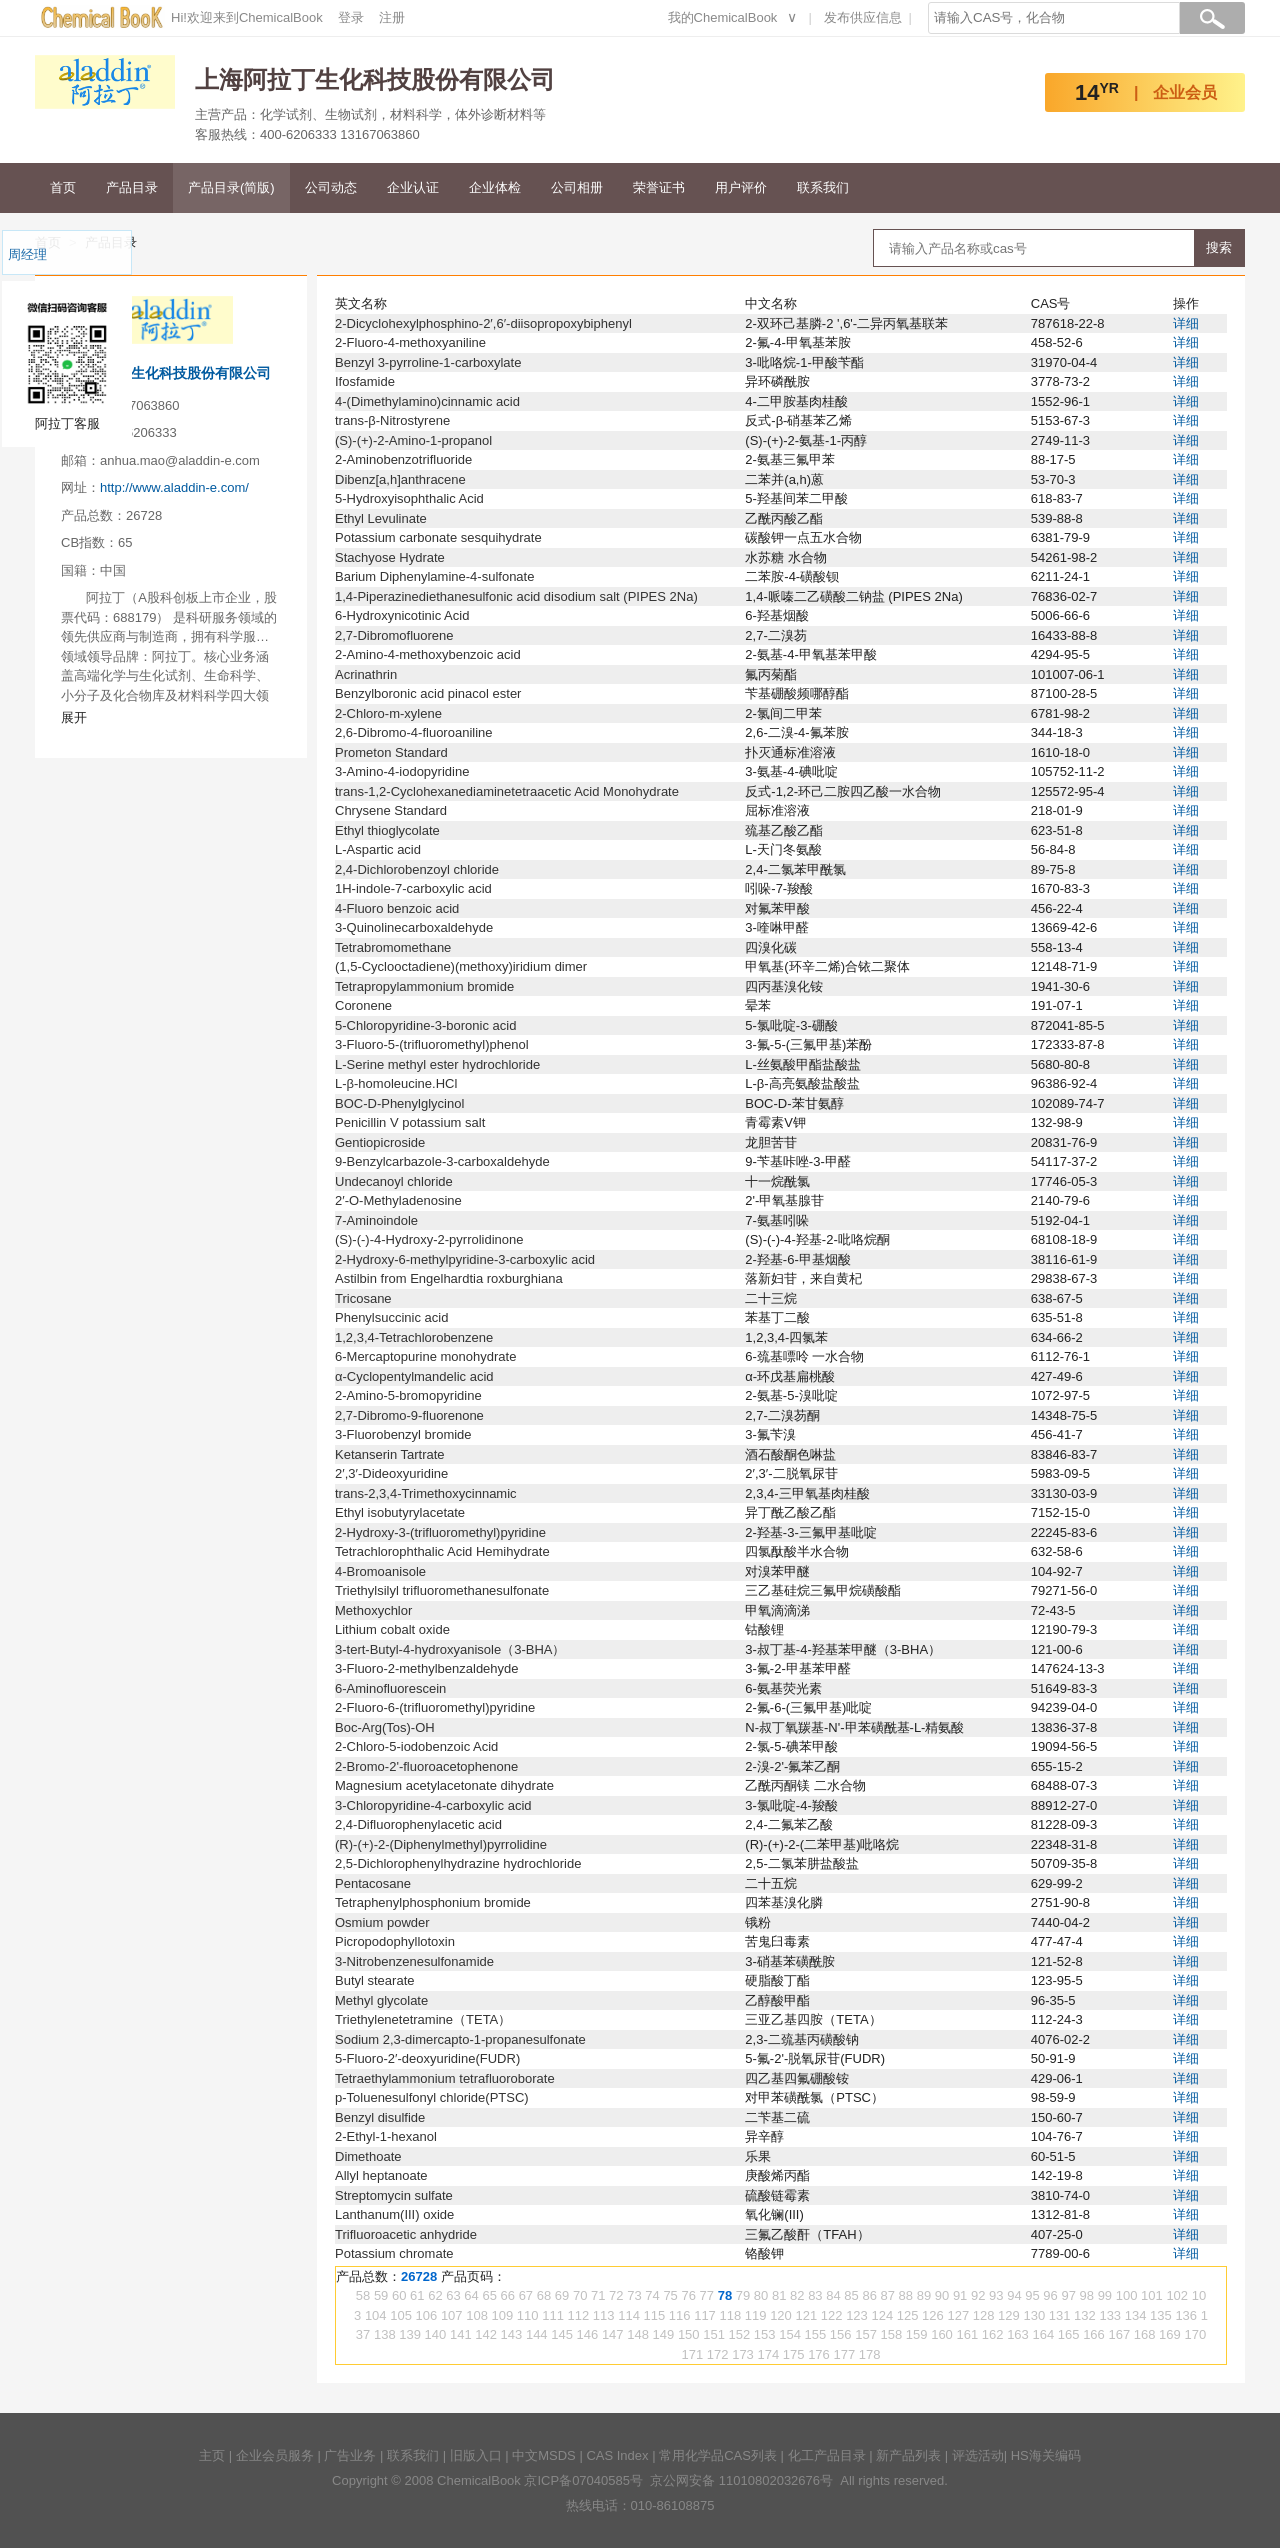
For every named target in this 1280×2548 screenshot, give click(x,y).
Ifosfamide (365, 381)
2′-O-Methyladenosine (398, 1200)
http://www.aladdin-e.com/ (174, 487)
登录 (351, 17)
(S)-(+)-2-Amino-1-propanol (413, 440)
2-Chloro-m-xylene (388, 713)
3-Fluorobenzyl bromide (403, 1434)
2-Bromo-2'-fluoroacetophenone (426, 1766)
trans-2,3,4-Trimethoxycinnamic (426, 1493)
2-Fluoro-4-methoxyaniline (410, 342)
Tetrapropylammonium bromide (424, 986)
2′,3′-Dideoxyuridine (391, 1473)
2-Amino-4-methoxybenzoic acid (428, 654)
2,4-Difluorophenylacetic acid (418, 1824)
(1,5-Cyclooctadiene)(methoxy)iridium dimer (461, 966)
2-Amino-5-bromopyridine (408, 1395)
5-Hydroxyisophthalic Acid (409, 498)
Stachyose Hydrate (390, 557)
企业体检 (495, 187)
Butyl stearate (375, 1980)
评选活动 (978, 2455)
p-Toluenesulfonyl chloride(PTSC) (432, 2097)
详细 (1186, 323)
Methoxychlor (373, 1610)
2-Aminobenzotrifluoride (403, 459)
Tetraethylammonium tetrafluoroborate (445, 2078)
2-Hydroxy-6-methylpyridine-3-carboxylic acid (465, 1259)
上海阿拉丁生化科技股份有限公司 (166, 373)
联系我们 (823, 187)
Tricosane (363, 1298)
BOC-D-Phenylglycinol (399, 1103)
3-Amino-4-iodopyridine (402, 771)
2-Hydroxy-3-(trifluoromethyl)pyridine (440, 1532)
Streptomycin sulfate (394, 2195)
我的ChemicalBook (723, 17)
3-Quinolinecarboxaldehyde (414, 927)
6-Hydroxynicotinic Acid (402, 615)
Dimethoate (368, 2156)
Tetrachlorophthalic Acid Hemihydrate (442, 1551)
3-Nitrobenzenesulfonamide (414, 1961)
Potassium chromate (394, 2253)
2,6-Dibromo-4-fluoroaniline (414, 732)
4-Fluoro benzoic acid (397, 908)
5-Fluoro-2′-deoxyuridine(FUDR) (427, 2058)
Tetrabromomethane (393, 947)
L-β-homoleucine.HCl (396, 1083)
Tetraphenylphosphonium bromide (433, 1902)
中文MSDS (544, 2455)
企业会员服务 (275, 2455)
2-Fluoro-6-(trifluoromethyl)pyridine (435, 1707)
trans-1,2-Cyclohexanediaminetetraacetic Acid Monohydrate (507, 791)
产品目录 (132, 187)
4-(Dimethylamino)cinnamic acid (427, 401)
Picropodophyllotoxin (395, 1941)
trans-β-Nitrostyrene (392, 420)
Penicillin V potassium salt (410, 1122)
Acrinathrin (366, 674)
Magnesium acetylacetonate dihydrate (444, 1785)
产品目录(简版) (231, 187)
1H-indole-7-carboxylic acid (413, 888)
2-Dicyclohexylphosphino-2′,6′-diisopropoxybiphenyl (483, 323)
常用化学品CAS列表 (718, 2455)
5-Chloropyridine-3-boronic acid (425, 1025)
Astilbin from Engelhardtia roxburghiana (449, 1278)
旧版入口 (476, 2455)
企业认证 (413, 187)
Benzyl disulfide (380, 2117)
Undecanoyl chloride (394, 1181)
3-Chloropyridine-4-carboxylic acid (433, 1805)
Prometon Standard (391, 752)
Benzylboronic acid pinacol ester (428, 693)
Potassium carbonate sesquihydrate (438, 537)
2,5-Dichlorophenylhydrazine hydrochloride (458, 1863)
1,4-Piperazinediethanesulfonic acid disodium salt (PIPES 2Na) (516, 596)
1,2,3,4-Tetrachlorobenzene (414, 1337)
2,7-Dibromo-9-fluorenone (409, 1415)
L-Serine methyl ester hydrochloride (437, 1064)
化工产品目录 (827, 2455)
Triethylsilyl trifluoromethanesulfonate (442, 1590)
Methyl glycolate (381, 2000)
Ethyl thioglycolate (387, 830)
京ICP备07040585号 (583, 2480)
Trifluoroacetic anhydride (406, 2234)
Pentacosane (373, 1883)
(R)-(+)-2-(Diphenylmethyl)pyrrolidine (441, 1844)
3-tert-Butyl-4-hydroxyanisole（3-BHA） (450, 1649)
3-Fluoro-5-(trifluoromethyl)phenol (432, 1044)
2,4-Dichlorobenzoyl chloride (417, 869)
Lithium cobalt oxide (392, 1629)
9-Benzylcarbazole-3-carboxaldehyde (442, 1161)
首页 (63, 187)
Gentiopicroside (380, 1142)
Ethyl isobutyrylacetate (400, 1512)
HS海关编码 (1046, 2455)
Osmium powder (382, 1922)
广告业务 (350, 2455)
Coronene (363, 1005)
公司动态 (331, 187)
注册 (392, 17)
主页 (212, 2455)
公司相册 (577, 187)
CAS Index (617, 2455)
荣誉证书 (659, 187)
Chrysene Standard (391, 810)
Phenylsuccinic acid (391, 1317)
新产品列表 (908, 2455)
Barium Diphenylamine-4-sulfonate (434, 576)
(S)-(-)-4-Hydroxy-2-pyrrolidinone (429, 1239)
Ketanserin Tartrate (390, 1454)
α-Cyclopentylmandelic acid (414, 1376)
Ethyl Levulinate (381, 518)
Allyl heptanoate (381, 2175)
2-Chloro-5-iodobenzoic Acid (416, 1746)
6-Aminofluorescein (390, 1688)
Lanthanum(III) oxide (394, 2214)
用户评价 (741, 187)
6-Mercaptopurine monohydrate (425, 1356)
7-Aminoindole (376, 1220)
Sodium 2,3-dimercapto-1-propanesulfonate (460, 2039)
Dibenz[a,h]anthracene (400, 479)
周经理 (27, 254)
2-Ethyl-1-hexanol (386, 2136)
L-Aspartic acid (378, 849)
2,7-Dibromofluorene (394, 635)
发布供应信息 (863, 17)
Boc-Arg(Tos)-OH (385, 1727)
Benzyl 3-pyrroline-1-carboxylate (428, 362)
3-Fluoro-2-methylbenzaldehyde (427, 1668)
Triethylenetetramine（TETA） (423, 2019)
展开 (74, 717)
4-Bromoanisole (380, 1571)
